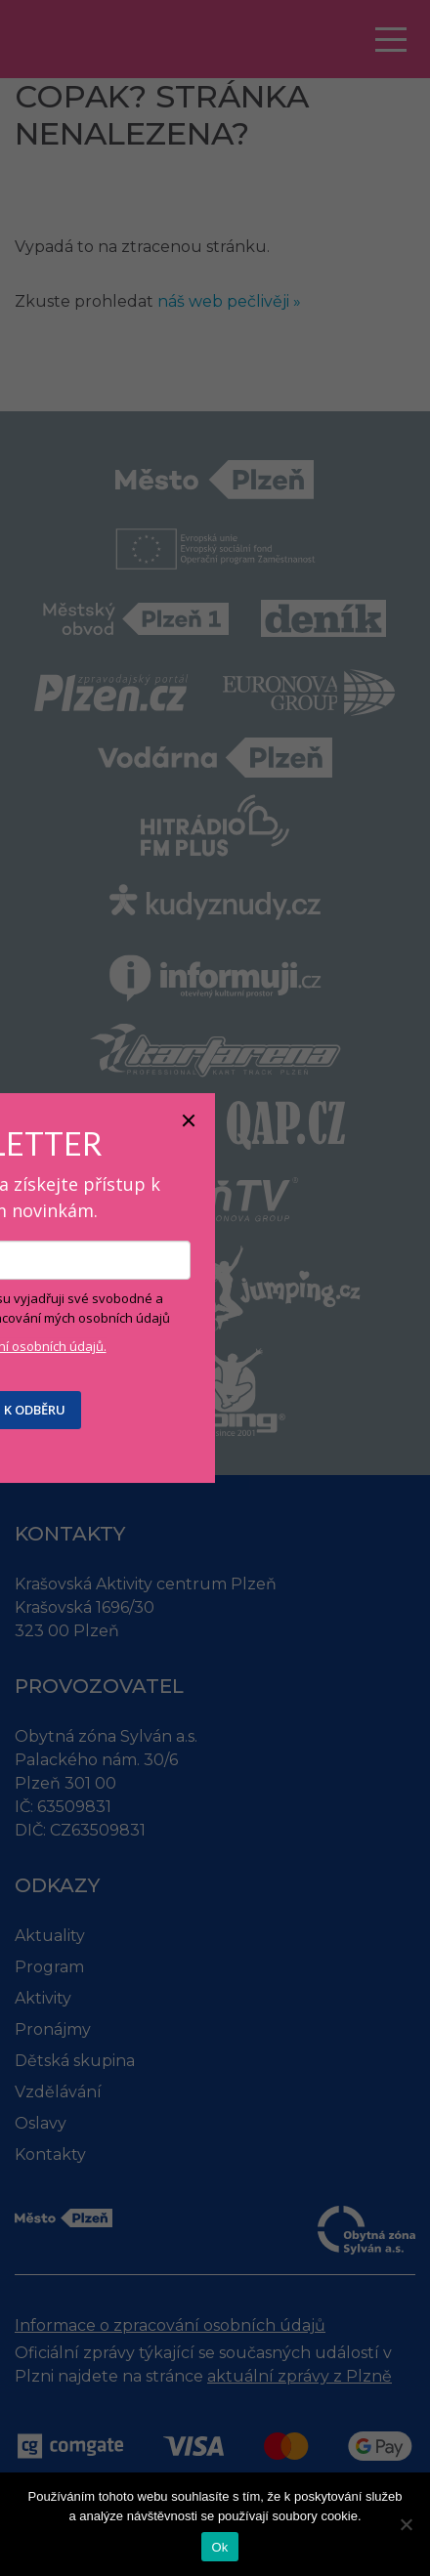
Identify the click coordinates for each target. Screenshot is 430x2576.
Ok (219, 2547)
